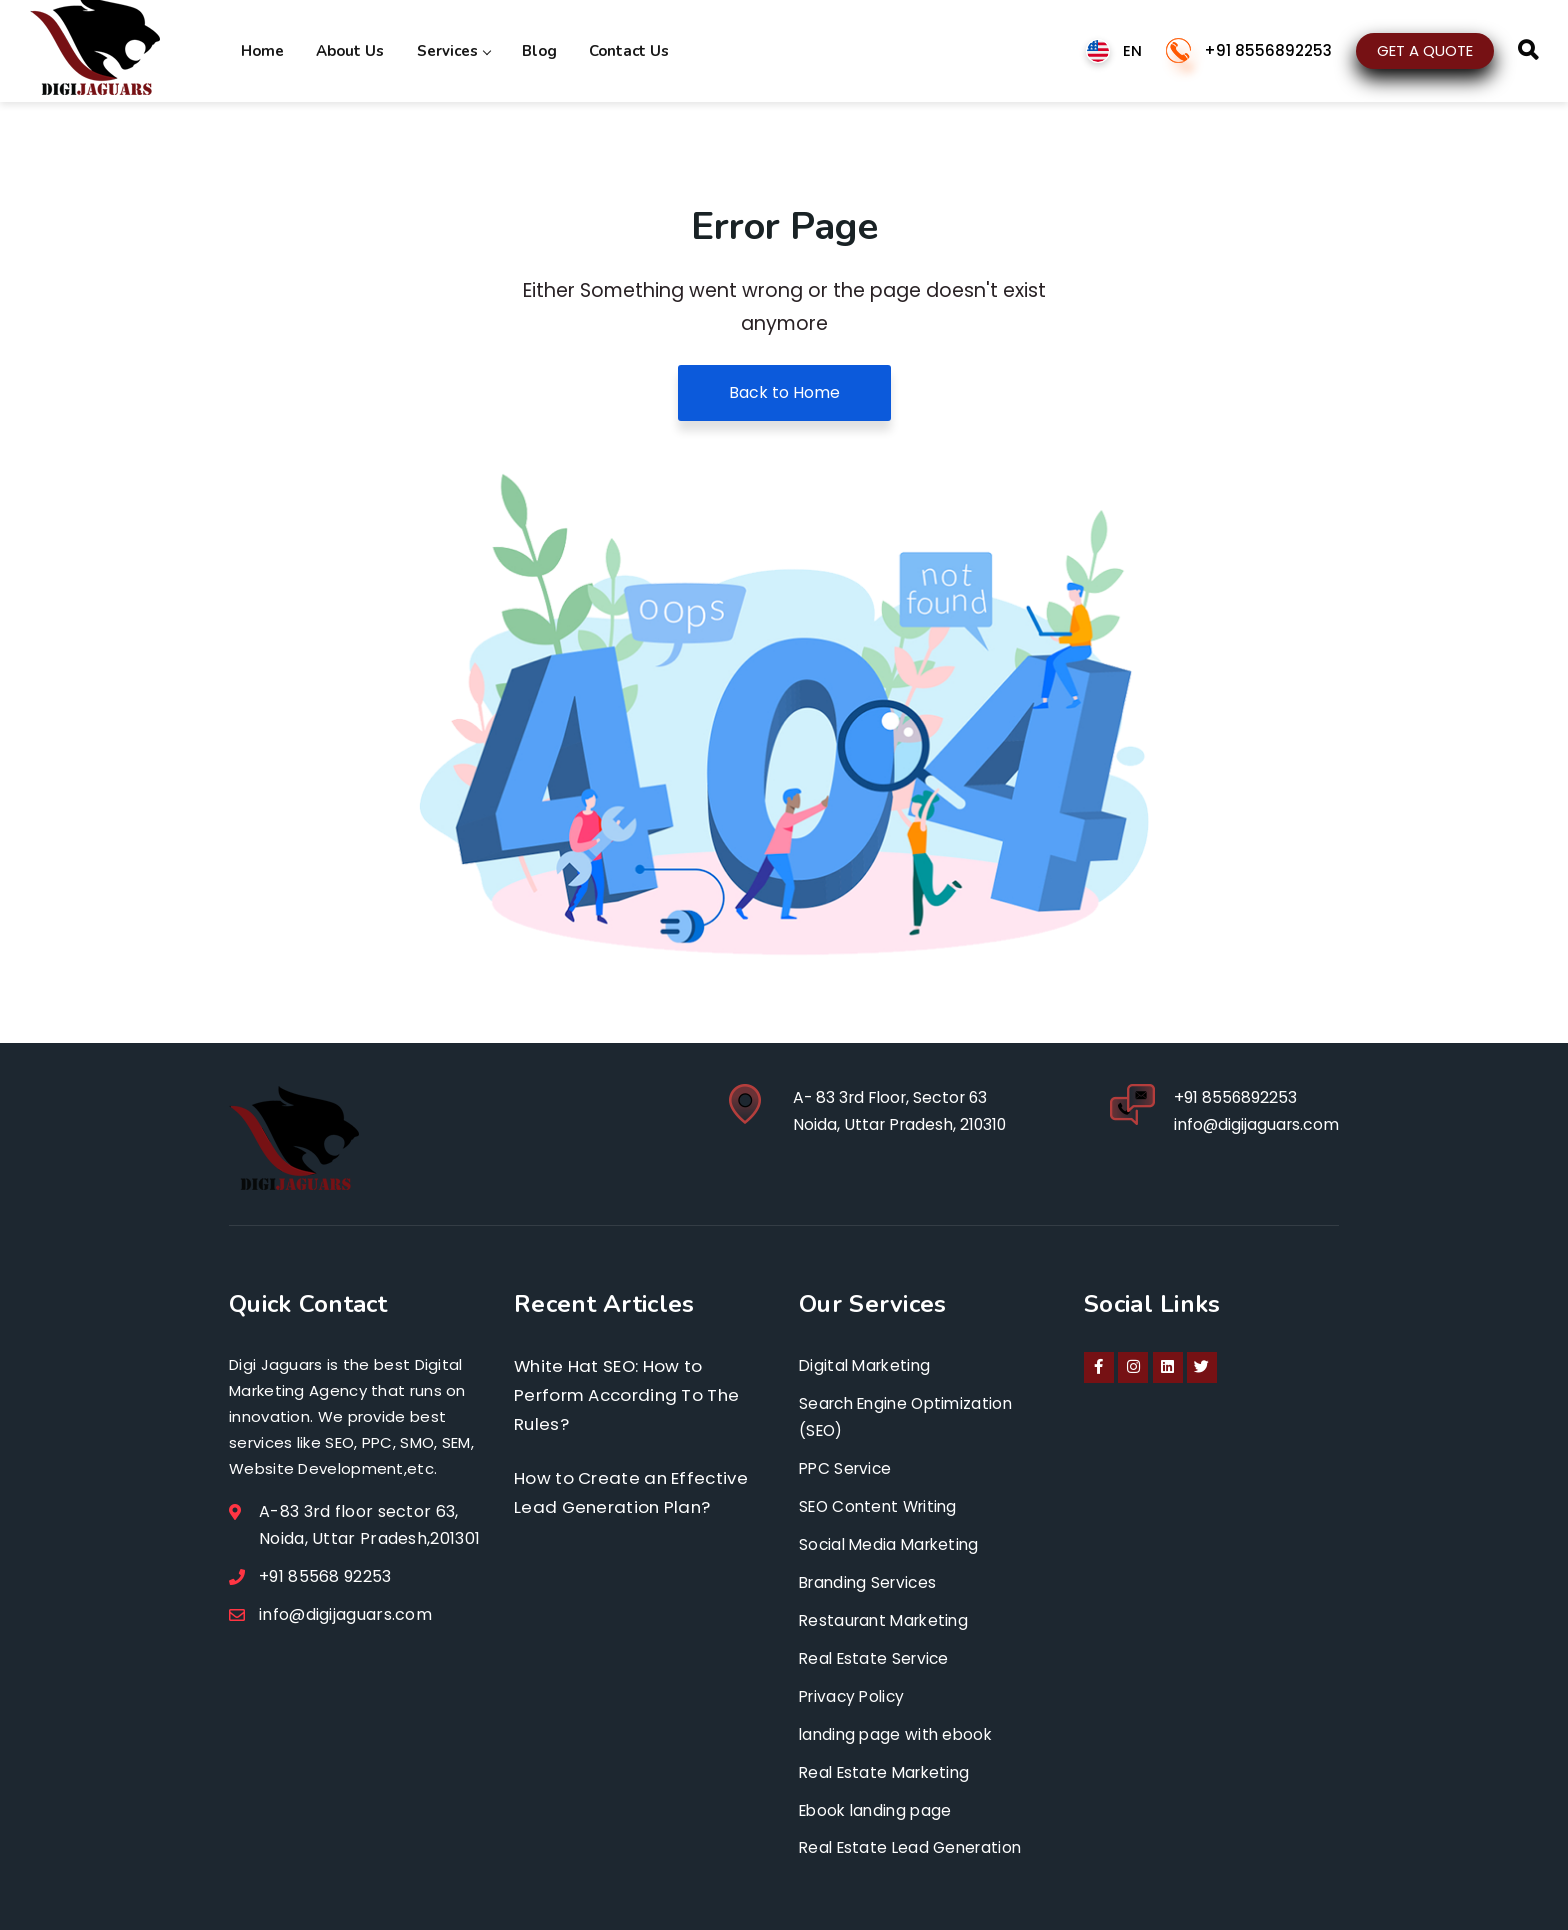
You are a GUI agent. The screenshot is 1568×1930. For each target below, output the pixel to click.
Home (261, 50)
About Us (347, 50)
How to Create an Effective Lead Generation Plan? (634, 1495)
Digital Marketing (868, 1365)
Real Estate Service (877, 1657)
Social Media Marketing (893, 1544)
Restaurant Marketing (888, 1619)
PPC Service (847, 1468)
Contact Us (619, 50)
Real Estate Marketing (888, 1770)
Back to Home (784, 392)
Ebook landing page (879, 1808)
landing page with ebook (899, 1732)
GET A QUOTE (1425, 49)
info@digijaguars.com (1255, 1125)
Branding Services (871, 1581)
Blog (531, 50)
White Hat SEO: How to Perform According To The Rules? (630, 1395)
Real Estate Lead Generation (915, 1845)
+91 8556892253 (1268, 50)
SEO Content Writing (882, 1506)
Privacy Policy (855, 1694)
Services (447, 50)
